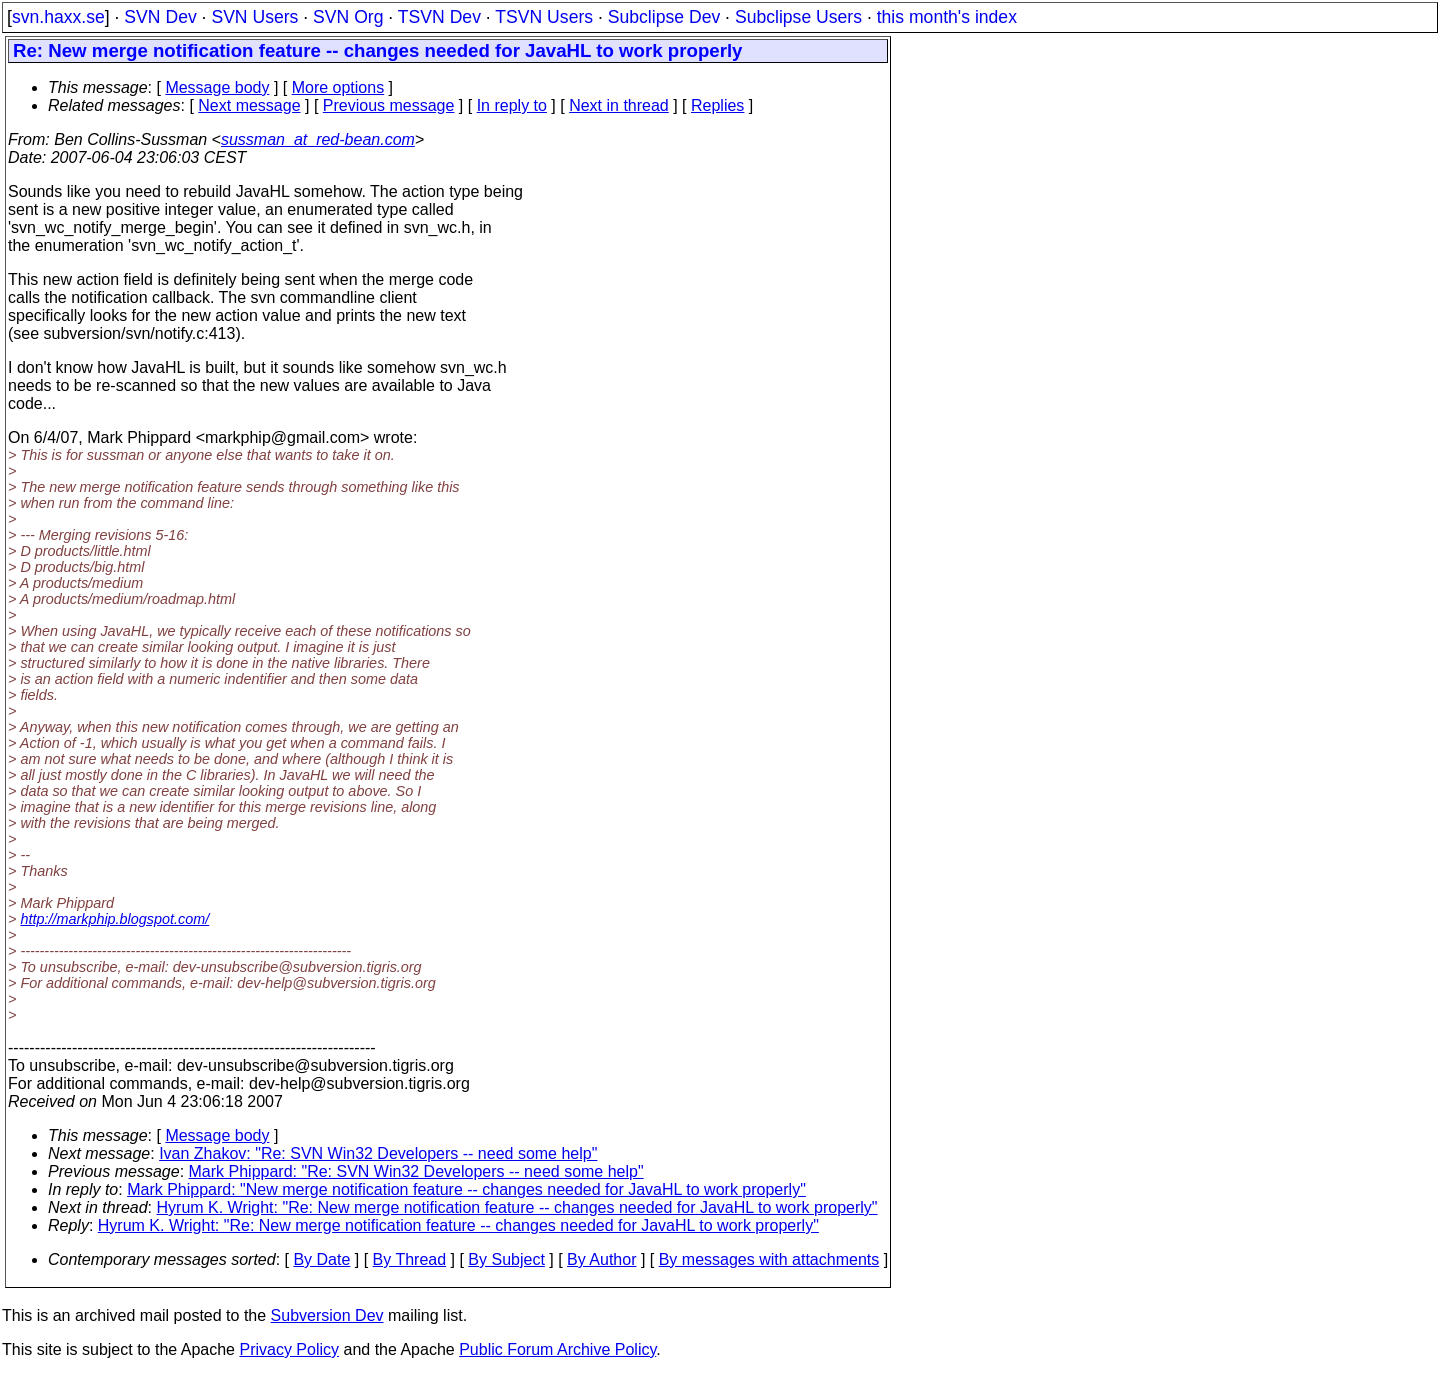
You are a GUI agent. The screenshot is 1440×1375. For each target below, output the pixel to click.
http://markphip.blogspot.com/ (114, 919)
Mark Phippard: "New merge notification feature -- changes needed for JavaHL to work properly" (466, 1189)
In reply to (512, 105)
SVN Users (254, 17)
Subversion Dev (327, 1315)
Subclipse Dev (664, 17)
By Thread (410, 1259)
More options (338, 87)
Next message (249, 105)
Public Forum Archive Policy (557, 1349)
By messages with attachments (769, 1259)
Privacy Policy (289, 1349)
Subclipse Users (798, 17)
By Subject (506, 1259)
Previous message (389, 105)
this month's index (947, 17)
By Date (321, 1259)
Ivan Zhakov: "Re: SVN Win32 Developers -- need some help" (378, 1153)
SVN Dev (160, 17)
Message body (217, 87)
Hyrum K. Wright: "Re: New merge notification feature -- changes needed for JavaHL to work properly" (517, 1207)
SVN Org (348, 17)
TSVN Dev (439, 17)
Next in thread (619, 105)
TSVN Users (544, 17)
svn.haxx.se (58, 17)
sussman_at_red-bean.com (318, 139)
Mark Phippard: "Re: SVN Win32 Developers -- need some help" (416, 1171)
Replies (717, 105)
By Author (601, 1259)
